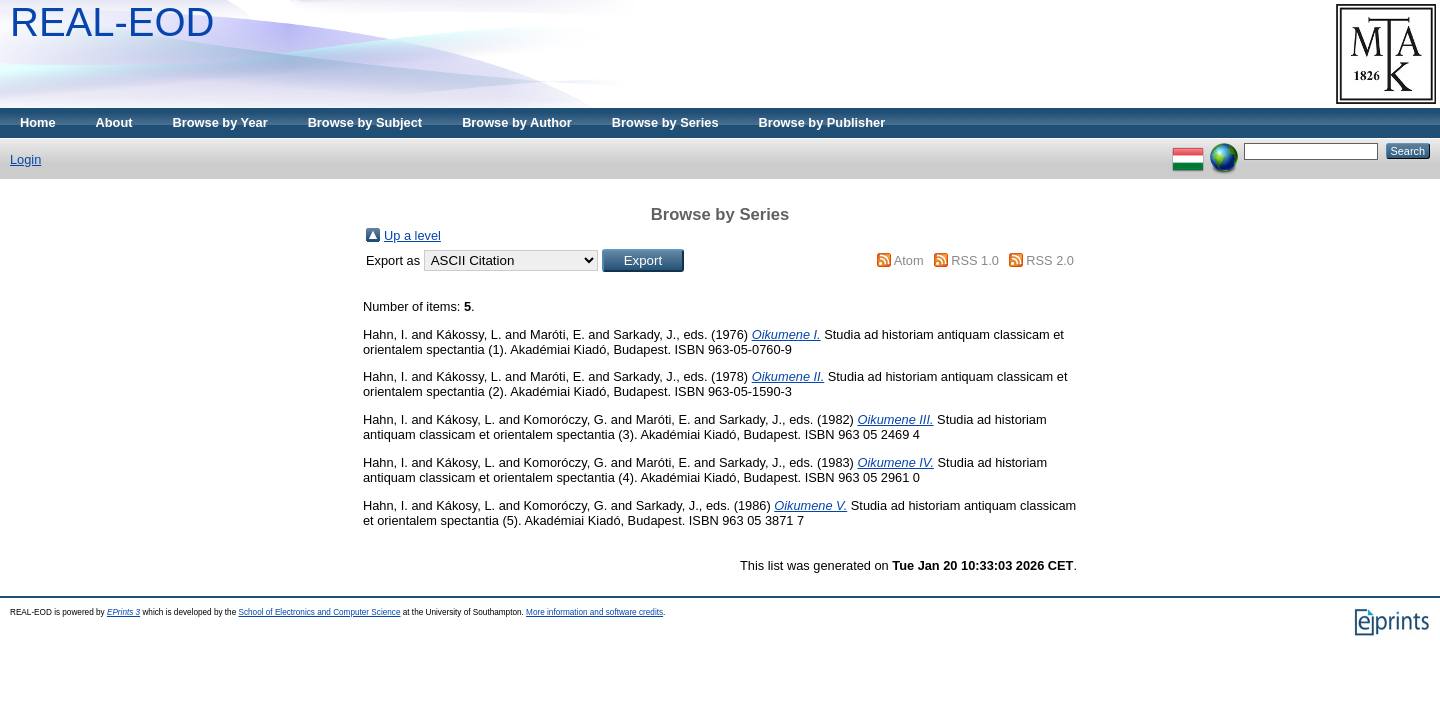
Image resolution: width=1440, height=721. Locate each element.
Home (38, 122)
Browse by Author (517, 122)
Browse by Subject (365, 122)
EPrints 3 (123, 612)
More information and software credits (594, 612)
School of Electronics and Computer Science (319, 612)
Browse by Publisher (822, 122)
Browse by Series (665, 122)
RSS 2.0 (1050, 260)
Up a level (412, 235)
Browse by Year (220, 122)
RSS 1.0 (975, 260)
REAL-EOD (112, 22)
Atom (909, 260)
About (114, 122)
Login (25, 159)
